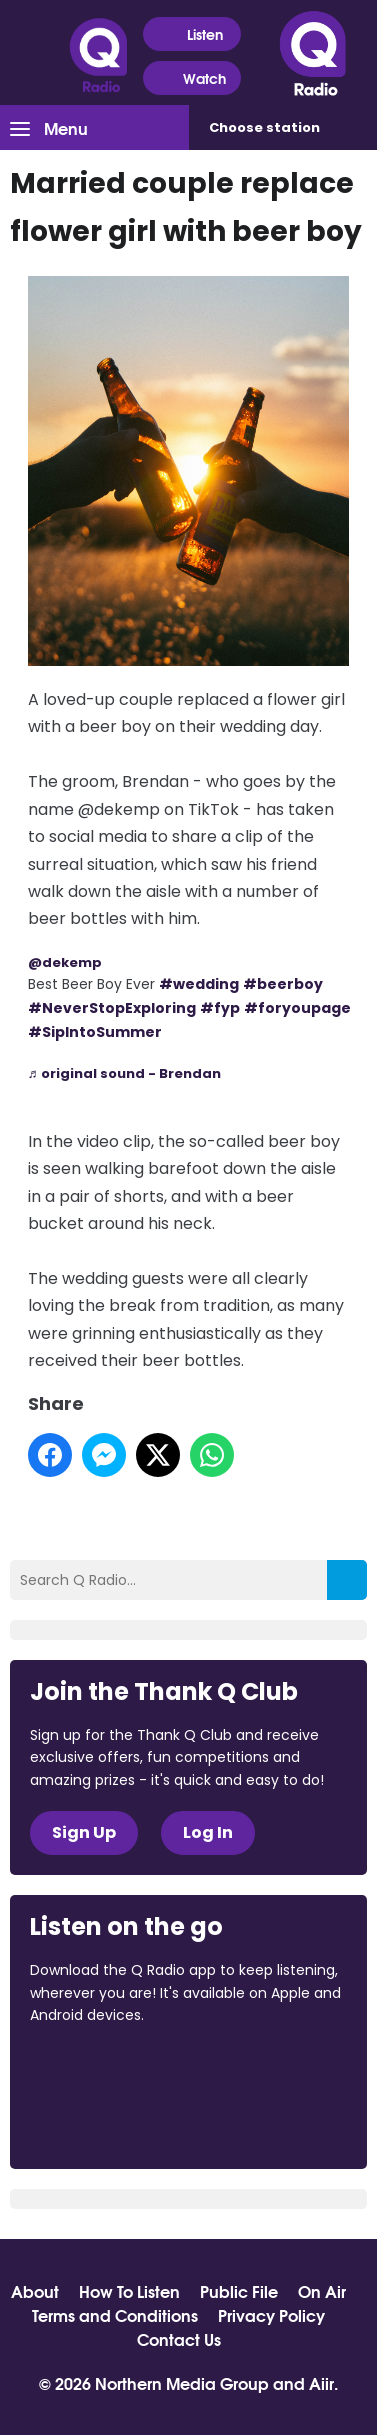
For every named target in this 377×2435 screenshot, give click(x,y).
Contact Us (179, 2339)
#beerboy (283, 984)
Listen (192, 34)
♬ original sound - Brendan (124, 1073)
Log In (208, 1832)
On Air (322, 2291)
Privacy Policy (271, 2315)
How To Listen (129, 2291)
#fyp (220, 1008)
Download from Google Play (106, 2121)
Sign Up (84, 1832)
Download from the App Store (108, 2069)
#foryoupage (297, 1008)
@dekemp (65, 962)
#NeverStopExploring (112, 1008)
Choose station (264, 127)
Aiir (321, 2382)
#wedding (199, 984)
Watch (192, 78)
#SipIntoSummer (95, 1032)
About (35, 2291)
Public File (239, 2291)
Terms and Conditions (115, 2315)
